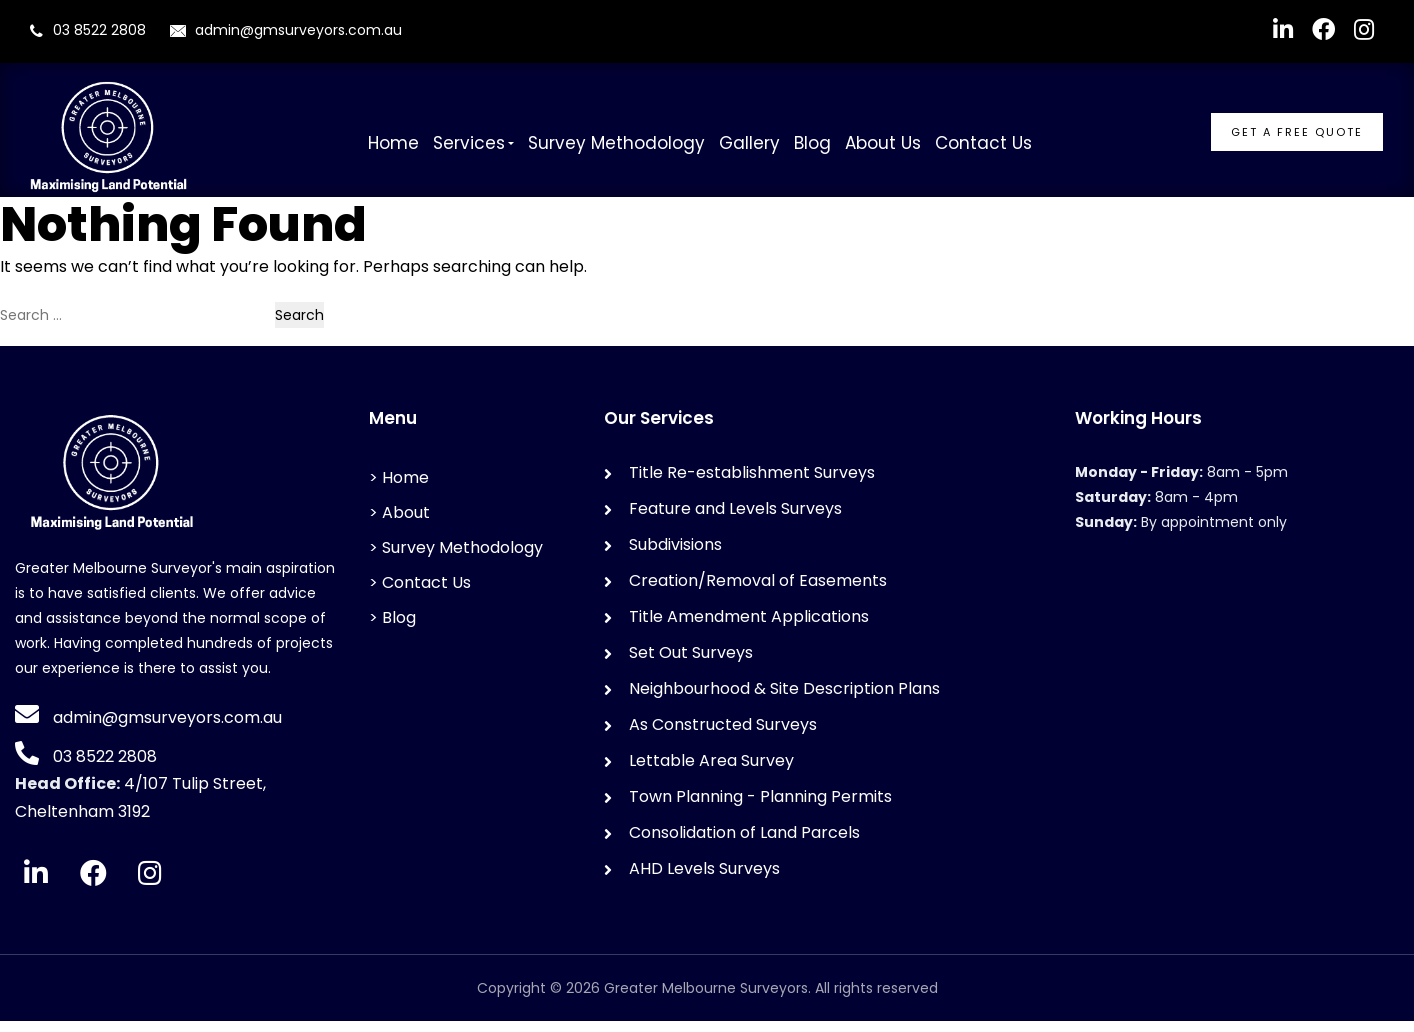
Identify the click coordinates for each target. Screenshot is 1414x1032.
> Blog (392, 628)
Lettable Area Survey (711, 771)
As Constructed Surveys (723, 735)
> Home (399, 488)
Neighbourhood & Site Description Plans (784, 699)
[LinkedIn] (36, 884)
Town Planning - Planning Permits (760, 807)
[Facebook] (93, 884)
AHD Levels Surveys (704, 879)
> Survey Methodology (456, 558)
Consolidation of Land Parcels (744, 843)
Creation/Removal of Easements (758, 591)
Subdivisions (675, 555)
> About (399, 523)
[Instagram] (150, 884)
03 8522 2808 (99, 30)
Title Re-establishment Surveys (752, 483)
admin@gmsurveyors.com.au (286, 30)
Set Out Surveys (691, 663)
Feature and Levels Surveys (735, 519)
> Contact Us (420, 593)
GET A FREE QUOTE (1297, 132)
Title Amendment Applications (749, 627)
